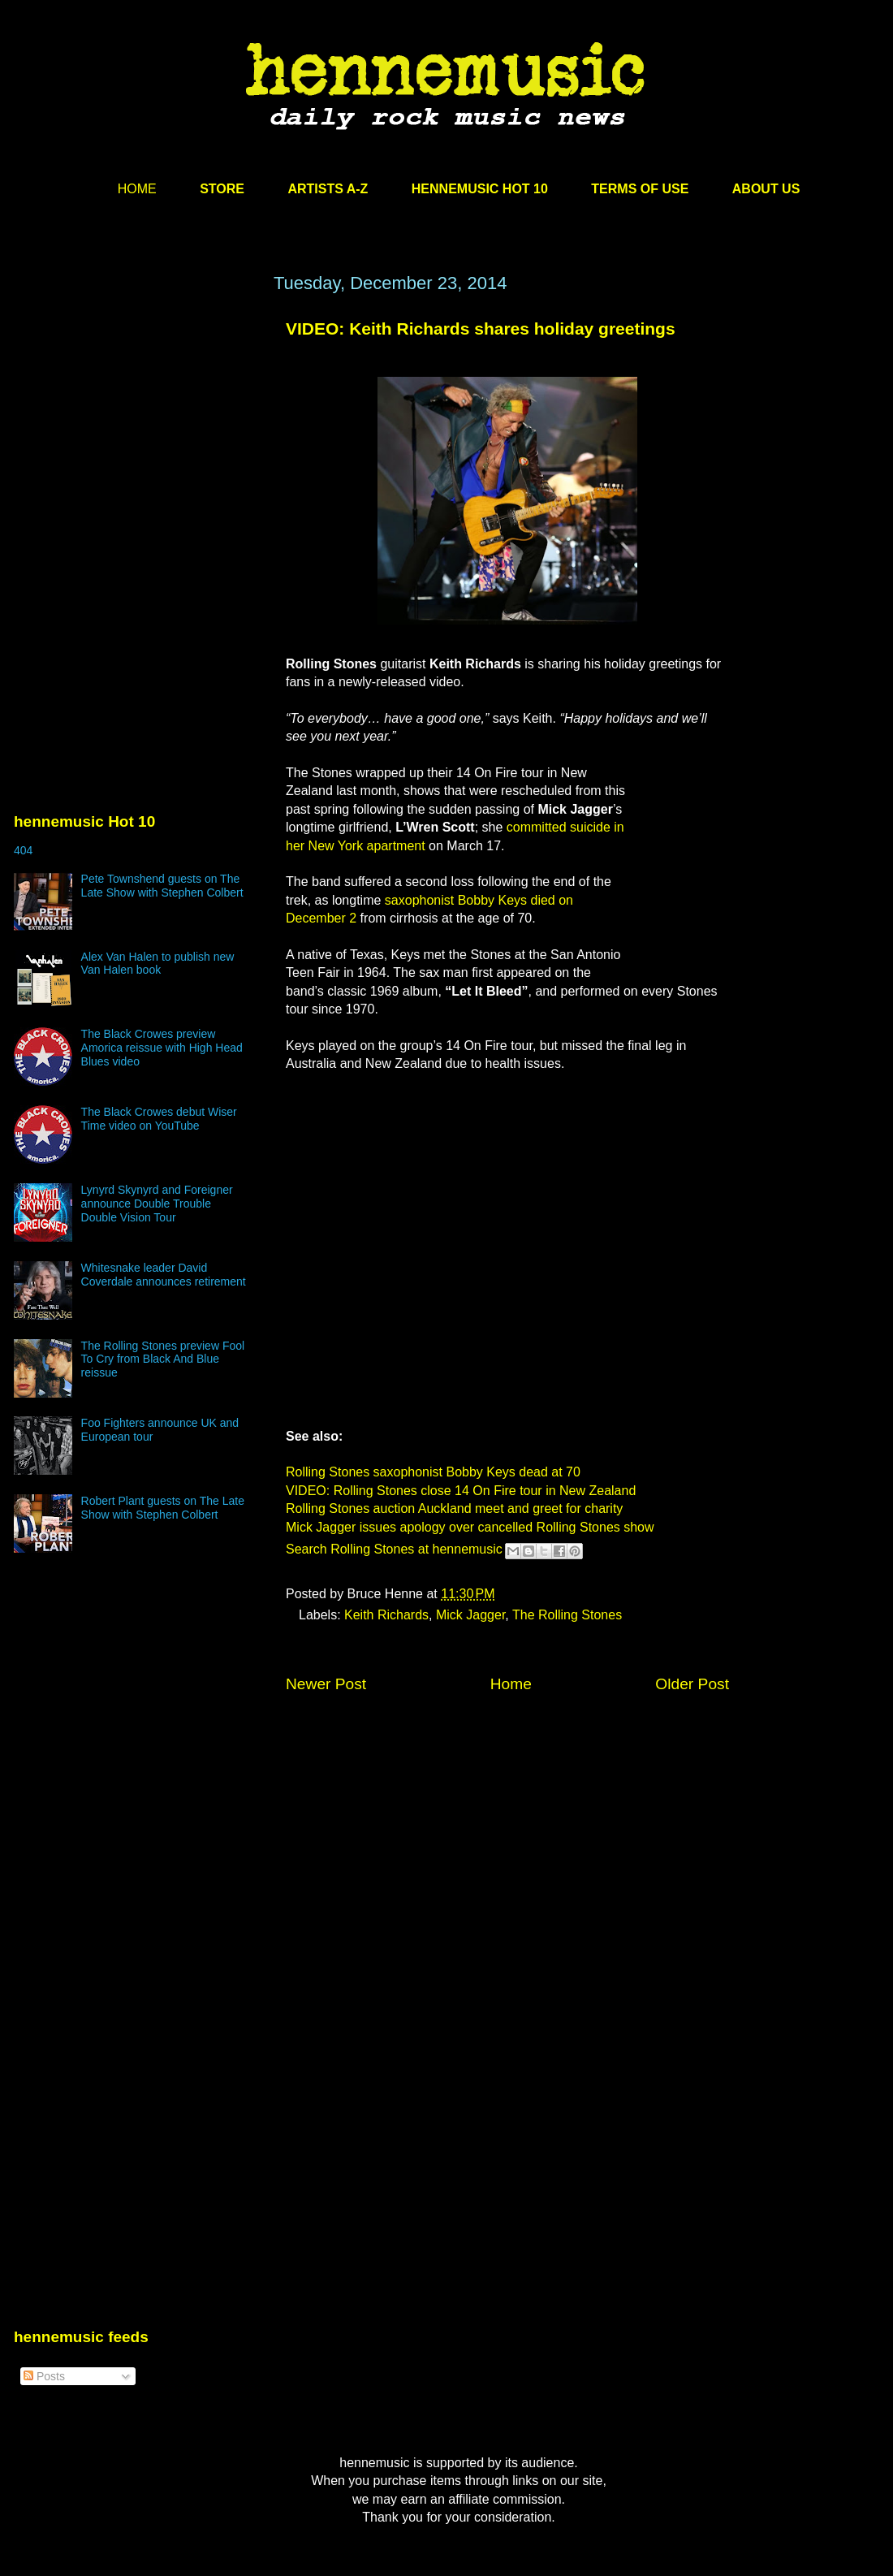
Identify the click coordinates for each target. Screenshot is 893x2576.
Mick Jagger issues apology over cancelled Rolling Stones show (470, 1527)
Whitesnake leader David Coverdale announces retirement (163, 1274)
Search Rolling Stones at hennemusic (394, 1549)
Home (511, 1683)
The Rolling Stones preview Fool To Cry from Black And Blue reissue (163, 1359)
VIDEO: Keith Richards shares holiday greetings (480, 328)
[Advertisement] (135, 427)
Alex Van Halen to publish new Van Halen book (158, 963)
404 (23, 850)
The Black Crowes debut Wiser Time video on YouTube (159, 1118)
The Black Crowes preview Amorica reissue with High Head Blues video (162, 1047)
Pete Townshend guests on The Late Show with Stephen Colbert (162, 885)
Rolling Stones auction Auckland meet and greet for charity (454, 1508)
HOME (137, 189)
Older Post (692, 1683)
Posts (44, 2376)
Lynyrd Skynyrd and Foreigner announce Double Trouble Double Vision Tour (157, 1203)
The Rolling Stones (567, 1615)
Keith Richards (386, 1615)
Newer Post (326, 1683)
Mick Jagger (470, 1615)
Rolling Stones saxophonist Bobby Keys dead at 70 (433, 1472)
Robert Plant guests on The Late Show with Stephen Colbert (162, 1507)
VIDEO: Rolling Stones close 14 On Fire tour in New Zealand (461, 1491)
